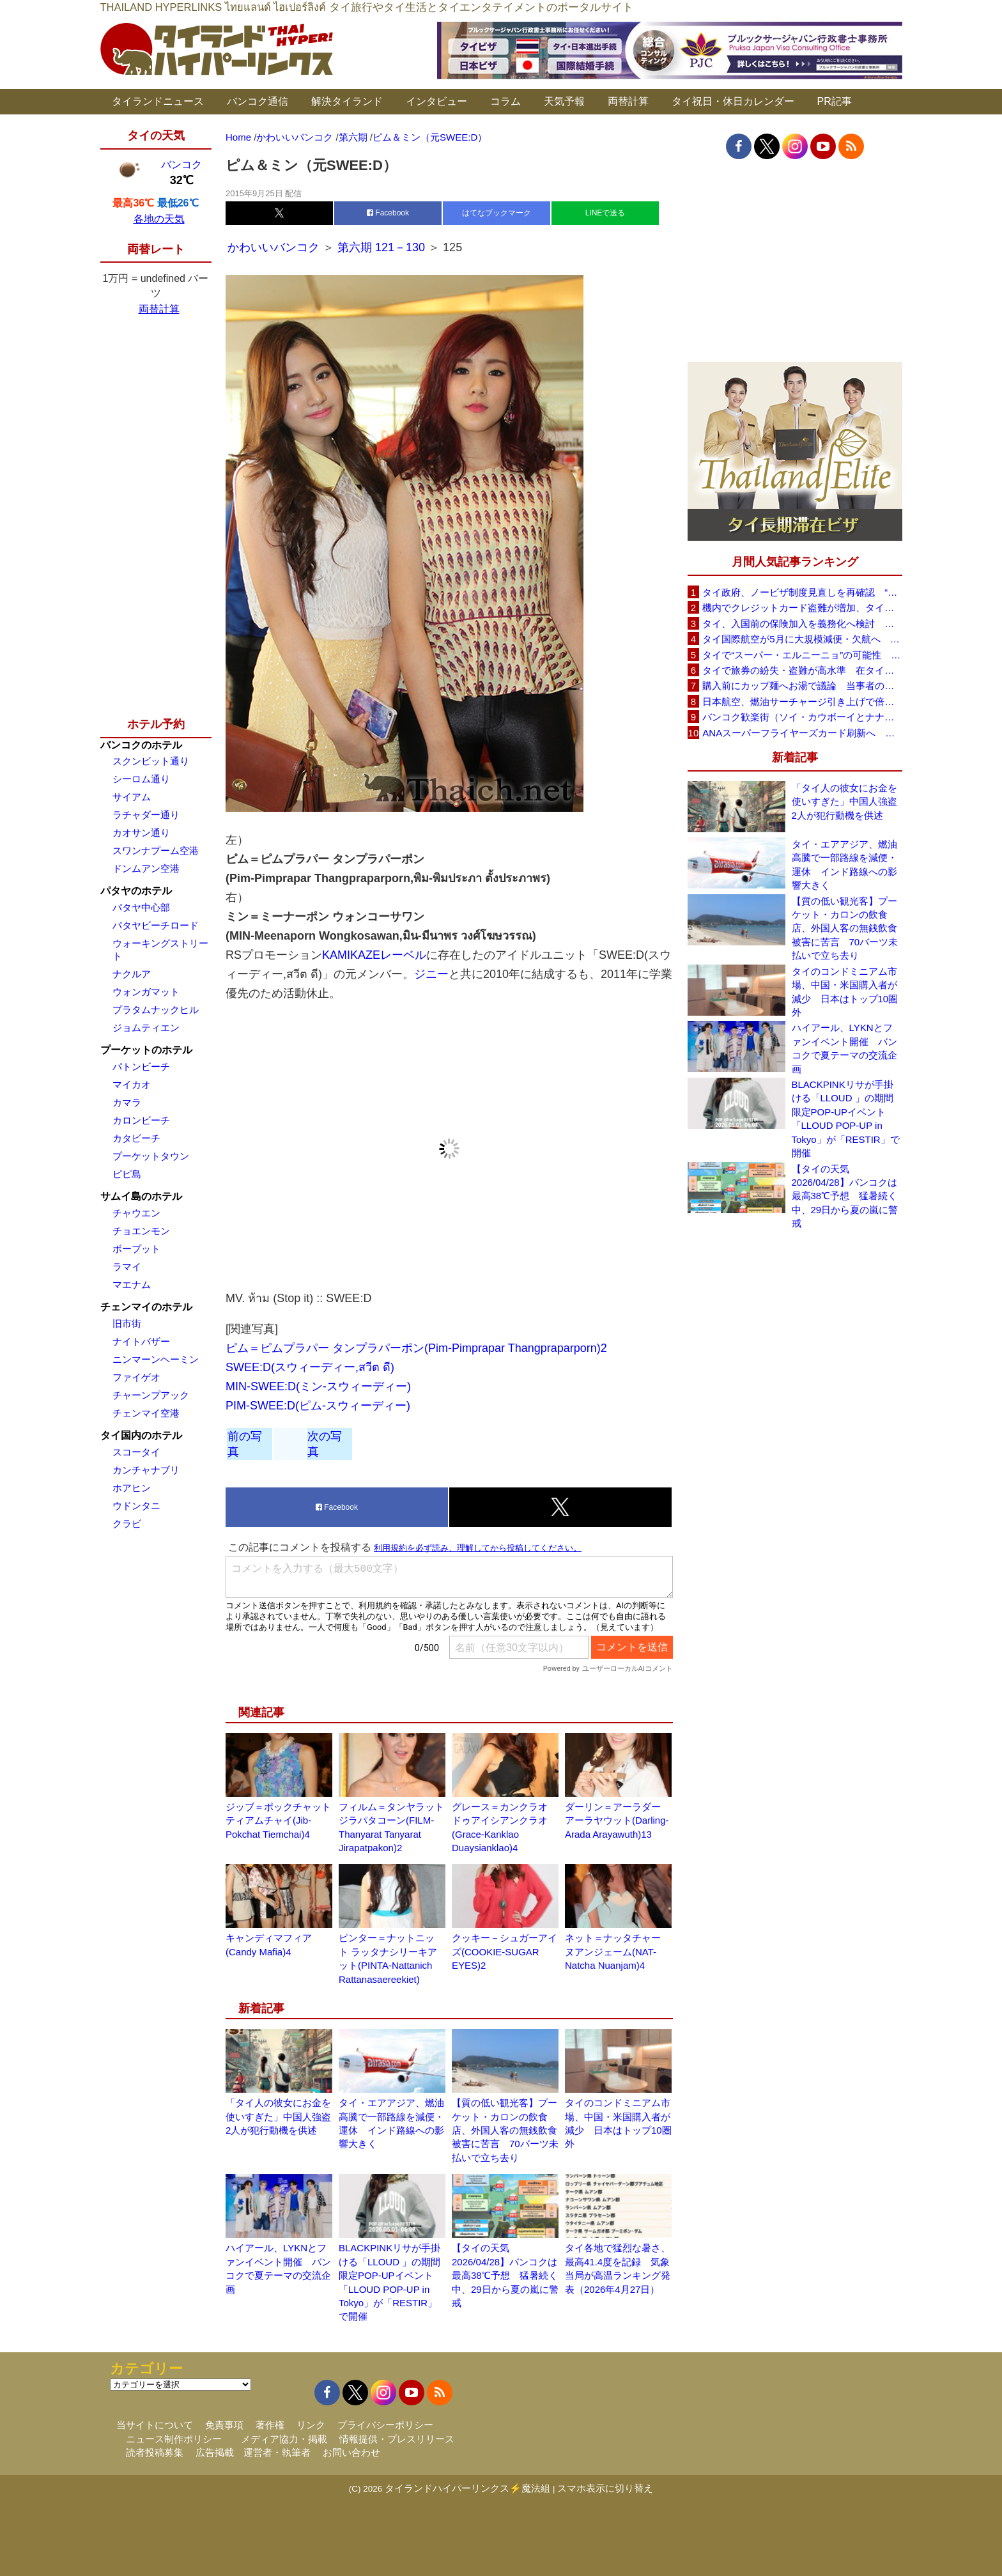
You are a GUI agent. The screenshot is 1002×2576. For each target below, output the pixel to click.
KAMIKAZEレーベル (374, 955)
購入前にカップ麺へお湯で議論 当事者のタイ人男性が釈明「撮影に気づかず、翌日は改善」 (802, 685)
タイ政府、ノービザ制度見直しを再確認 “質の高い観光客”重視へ (802, 592)
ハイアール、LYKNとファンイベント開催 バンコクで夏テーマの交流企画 (844, 1048)
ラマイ (126, 1266)
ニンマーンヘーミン (155, 1359)
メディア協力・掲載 (284, 2438)
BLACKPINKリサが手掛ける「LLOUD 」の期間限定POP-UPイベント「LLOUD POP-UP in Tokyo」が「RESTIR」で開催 (846, 1118)
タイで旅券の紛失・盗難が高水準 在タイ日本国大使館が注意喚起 (802, 670)
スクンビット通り (150, 761)
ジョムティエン (146, 1027)
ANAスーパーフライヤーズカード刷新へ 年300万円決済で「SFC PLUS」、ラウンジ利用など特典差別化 (802, 732)
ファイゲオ (136, 1377)
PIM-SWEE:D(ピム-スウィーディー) (318, 1405)
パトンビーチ (141, 1066)
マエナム (131, 1284)
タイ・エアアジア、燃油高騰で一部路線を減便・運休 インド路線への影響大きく (844, 864)
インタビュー (436, 101)
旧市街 (126, 1323)
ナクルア (131, 973)
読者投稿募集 (154, 2452)
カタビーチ (136, 1138)
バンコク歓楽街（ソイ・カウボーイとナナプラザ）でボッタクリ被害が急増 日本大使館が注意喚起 (802, 716)
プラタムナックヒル (155, 1009)
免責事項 (224, 2424)
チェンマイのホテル (146, 1306)
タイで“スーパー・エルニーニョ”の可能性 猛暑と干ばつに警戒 (802, 654)
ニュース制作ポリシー (174, 2438)
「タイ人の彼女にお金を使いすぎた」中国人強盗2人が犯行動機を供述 (278, 2116)
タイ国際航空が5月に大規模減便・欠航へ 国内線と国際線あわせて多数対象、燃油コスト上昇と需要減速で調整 (802, 638)
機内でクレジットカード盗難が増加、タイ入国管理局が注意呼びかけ (802, 607)
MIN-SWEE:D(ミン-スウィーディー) (318, 1386)
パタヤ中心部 (141, 907)
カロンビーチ (141, 1120)
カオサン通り (141, 832)
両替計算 (628, 101)
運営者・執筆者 (277, 2452)
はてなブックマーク (496, 212)
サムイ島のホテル (141, 1196)
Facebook (388, 212)
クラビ (126, 1523)
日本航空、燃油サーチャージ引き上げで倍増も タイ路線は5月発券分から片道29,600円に (802, 701)
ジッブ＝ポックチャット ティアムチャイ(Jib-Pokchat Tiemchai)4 (278, 1820)
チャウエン (136, 1212)
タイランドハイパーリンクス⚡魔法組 (467, 2488)
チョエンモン (141, 1230)
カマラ (126, 1102)
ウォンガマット (146, 991)
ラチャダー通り (146, 814)
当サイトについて (154, 2424)
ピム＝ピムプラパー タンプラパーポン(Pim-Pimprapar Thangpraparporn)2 (416, 1348)
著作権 (270, 2424)
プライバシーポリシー (385, 2424)
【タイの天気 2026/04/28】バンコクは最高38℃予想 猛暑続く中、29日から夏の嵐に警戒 (505, 2275)
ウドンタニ (136, 1505)
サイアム (131, 796)
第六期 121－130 (381, 247)
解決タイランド (347, 101)
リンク (311, 2424)
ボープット (136, 1248)
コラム (505, 101)
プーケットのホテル (146, 1049)
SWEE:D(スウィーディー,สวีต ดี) (310, 1367)
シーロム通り (141, 778)
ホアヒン (131, 1487)
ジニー (431, 974)
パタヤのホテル (136, 890)
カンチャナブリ (146, 1469)
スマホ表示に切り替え (605, 2488)
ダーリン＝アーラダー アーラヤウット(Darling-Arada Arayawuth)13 (617, 1820)
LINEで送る (605, 212)
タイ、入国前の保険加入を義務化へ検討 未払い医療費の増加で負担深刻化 (802, 623)
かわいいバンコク (275, 247)
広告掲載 (215, 2452)
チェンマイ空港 (146, 1413)
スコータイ (136, 1452)
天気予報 (564, 101)
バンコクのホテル (141, 745)
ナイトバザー (141, 1341)
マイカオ (131, 1084)
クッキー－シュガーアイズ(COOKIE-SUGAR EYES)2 (504, 1951)
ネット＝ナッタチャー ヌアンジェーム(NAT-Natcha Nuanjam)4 (613, 1951)
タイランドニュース (158, 101)
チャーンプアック (150, 1395)
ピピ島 (126, 1173)
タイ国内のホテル (141, 1435)
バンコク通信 (257, 101)
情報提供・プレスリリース (396, 2438)
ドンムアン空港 (146, 868)
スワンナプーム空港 (155, 850)
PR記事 (834, 101)
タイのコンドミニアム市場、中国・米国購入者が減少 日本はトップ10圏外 (845, 992)
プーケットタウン (150, 1156)
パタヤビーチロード (155, 925)
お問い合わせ (351, 2452)
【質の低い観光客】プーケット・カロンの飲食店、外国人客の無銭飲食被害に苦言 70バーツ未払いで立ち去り (505, 2130)
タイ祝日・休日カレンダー (733, 101)
